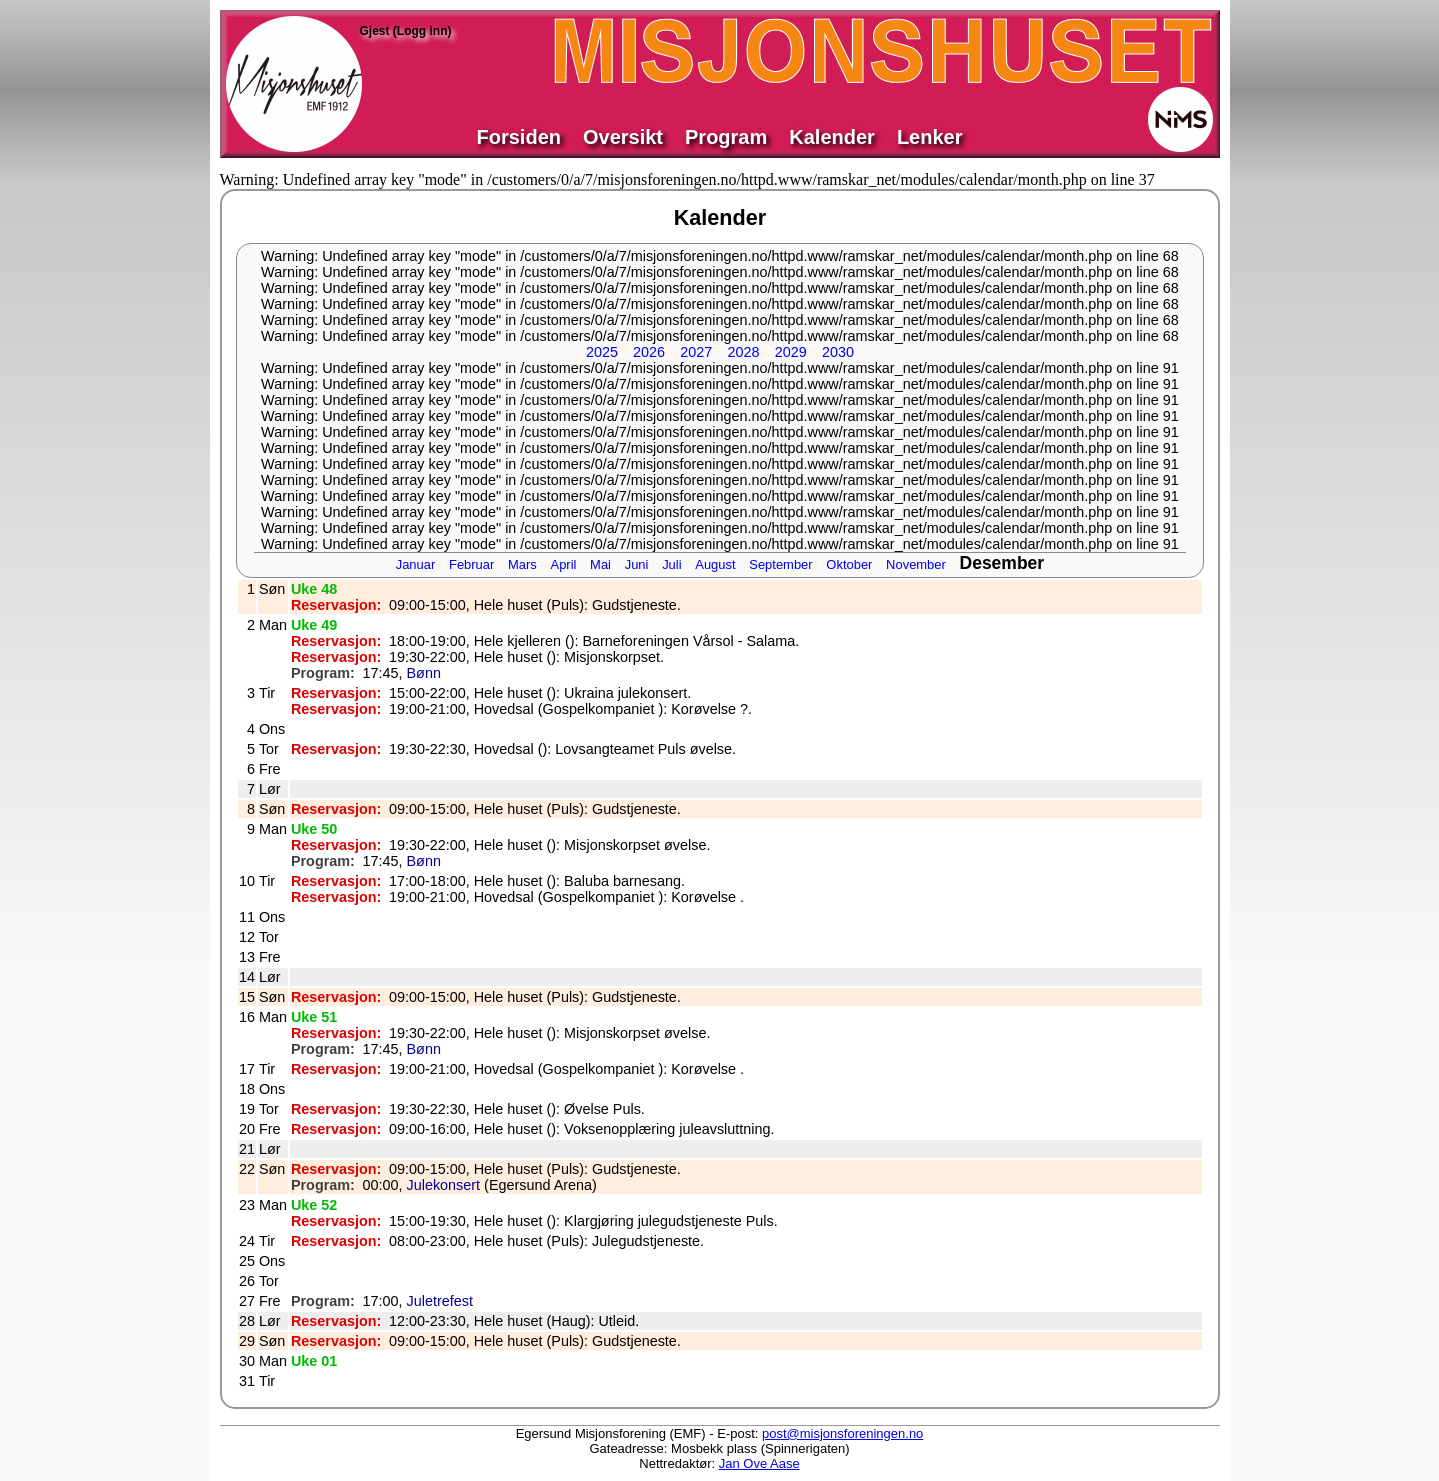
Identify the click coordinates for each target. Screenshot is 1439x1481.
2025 (602, 352)
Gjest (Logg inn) (406, 31)
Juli (671, 564)
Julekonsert (444, 1185)
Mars (522, 564)
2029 (791, 352)
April (564, 564)
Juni (637, 564)
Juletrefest (440, 1301)
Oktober (849, 564)
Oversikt (623, 137)
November (916, 564)
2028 (743, 352)
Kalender (832, 137)
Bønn (424, 673)
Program (726, 137)
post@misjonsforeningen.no (842, 1433)
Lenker (930, 137)
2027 (696, 352)
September (780, 564)
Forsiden (519, 137)
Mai (600, 564)
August (715, 564)
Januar (416, 564)
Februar (471, 564)
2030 (838, 352)
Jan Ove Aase (759, 1463)
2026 (649, 352)
